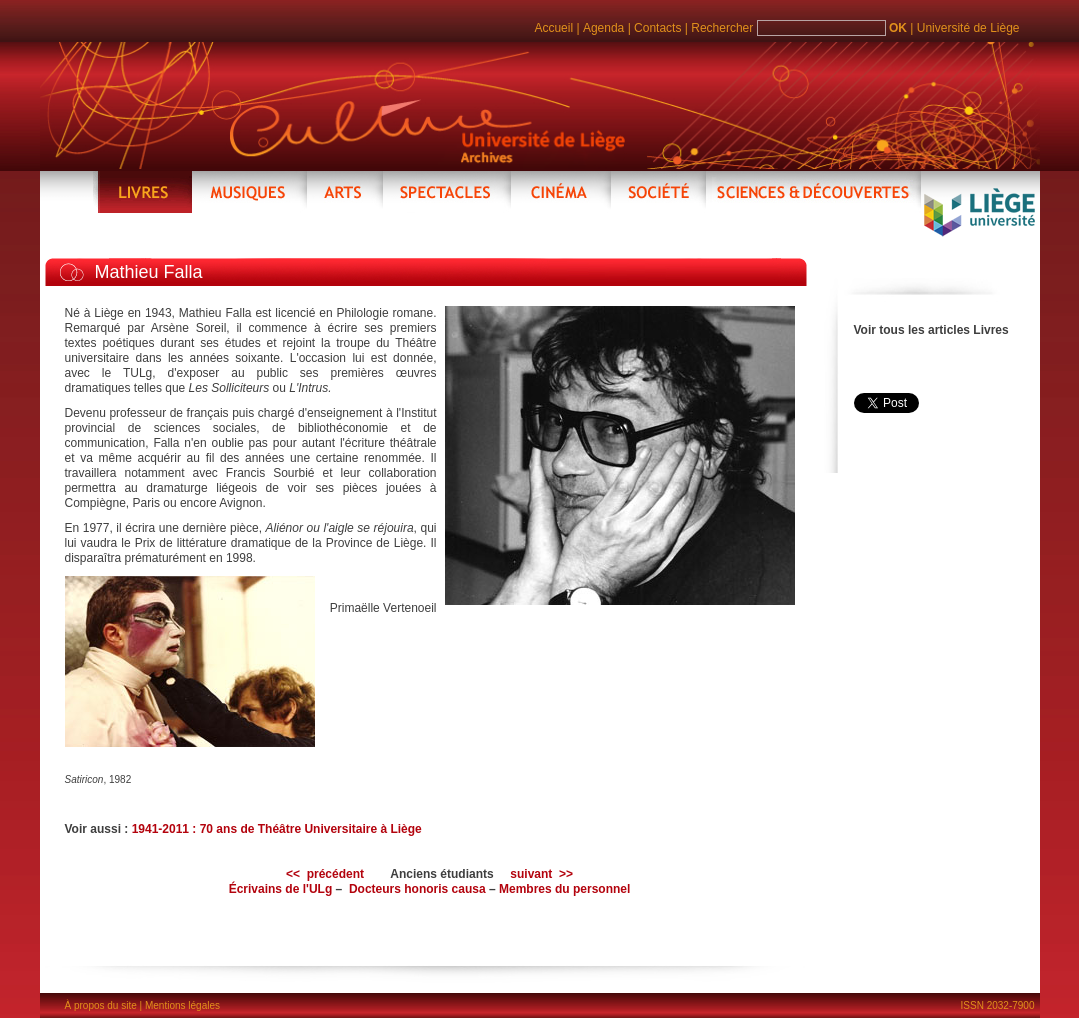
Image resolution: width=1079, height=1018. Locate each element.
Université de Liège (968, 28)
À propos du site (101, 1005)
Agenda (603, 28)
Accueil (553, 28)
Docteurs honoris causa (417, 889)
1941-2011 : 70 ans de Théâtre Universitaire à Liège (277, 829)
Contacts (657, 28)
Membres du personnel (564, 889)
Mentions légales (182, 1005)
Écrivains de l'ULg (281, 889)
